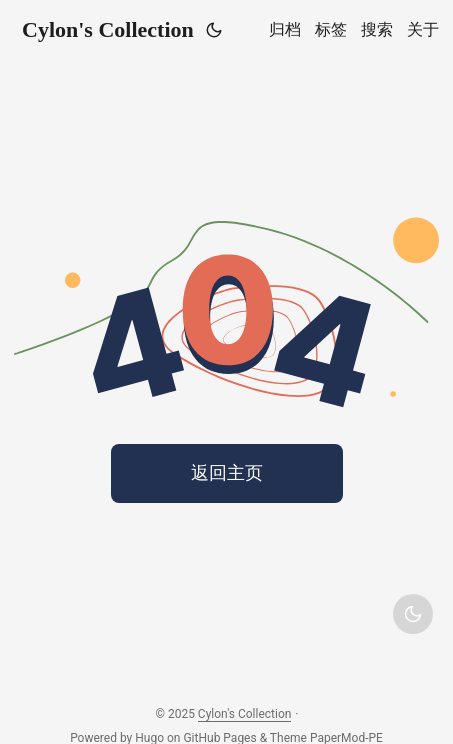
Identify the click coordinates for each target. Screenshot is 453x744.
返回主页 (227, 472)
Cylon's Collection (108, 29)
